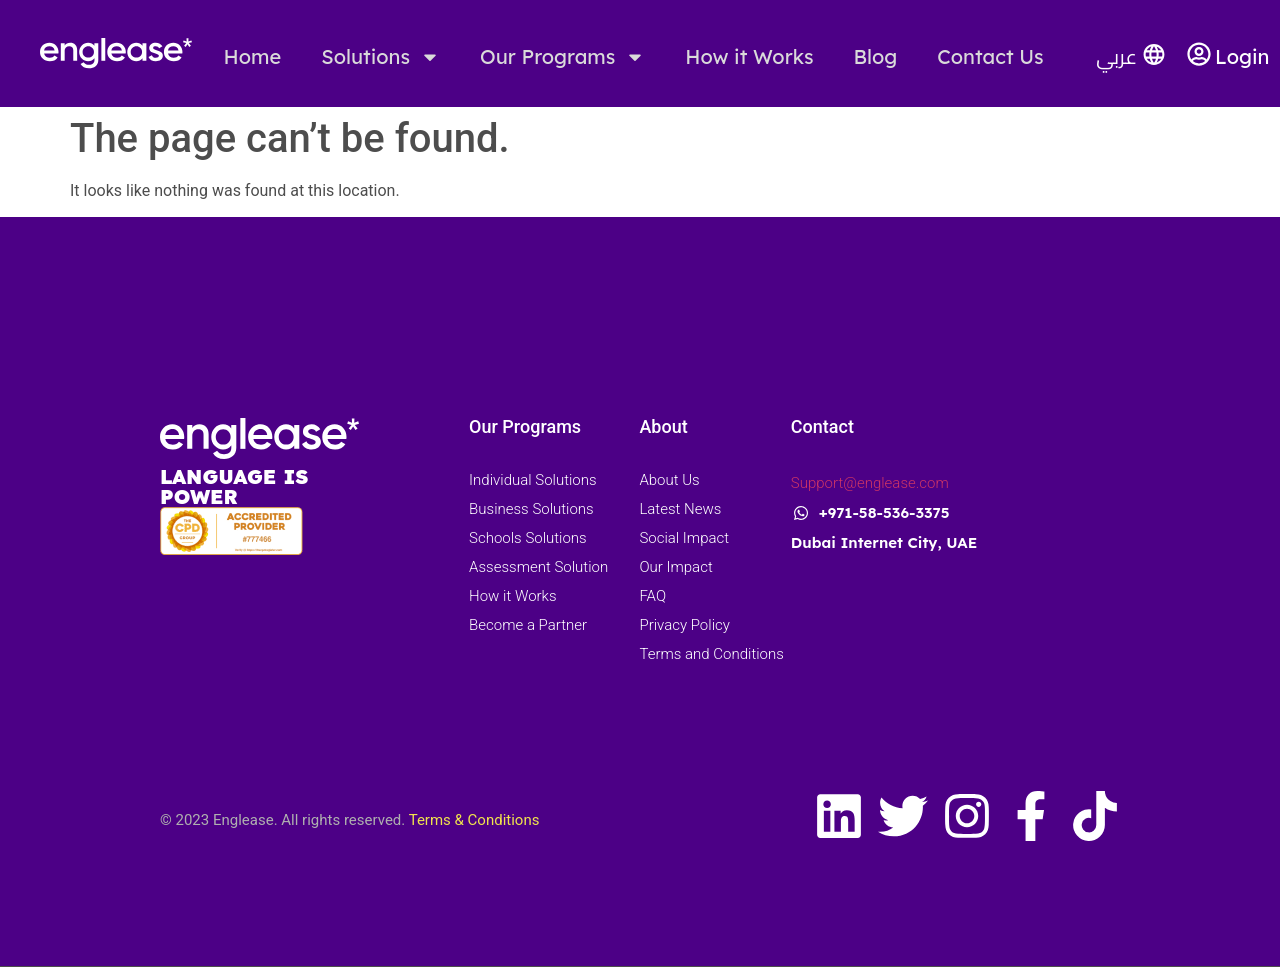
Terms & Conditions (474, 820)
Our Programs (562, 57)
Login (1242, 56)
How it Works (749, 56)
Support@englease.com (870, 483)
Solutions (380, 57)
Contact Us (990, 56)
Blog (876, 56)
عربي (1116, 56)
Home (253, 56)
